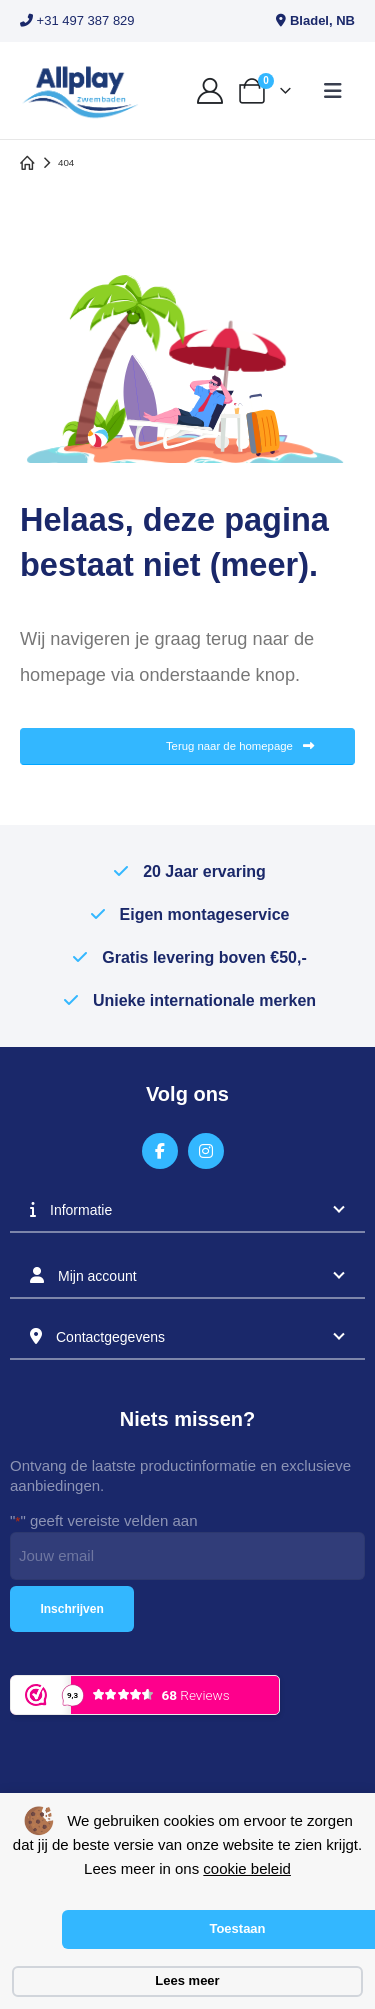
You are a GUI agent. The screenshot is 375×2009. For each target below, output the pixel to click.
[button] (333, 91)
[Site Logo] (80, 90)
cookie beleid (247, 1868)
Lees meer (187, 1980)
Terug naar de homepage (240, 746)
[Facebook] (160, 1151)
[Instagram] (206, 1151)
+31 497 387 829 (77, 20)
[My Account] (209, 91)
